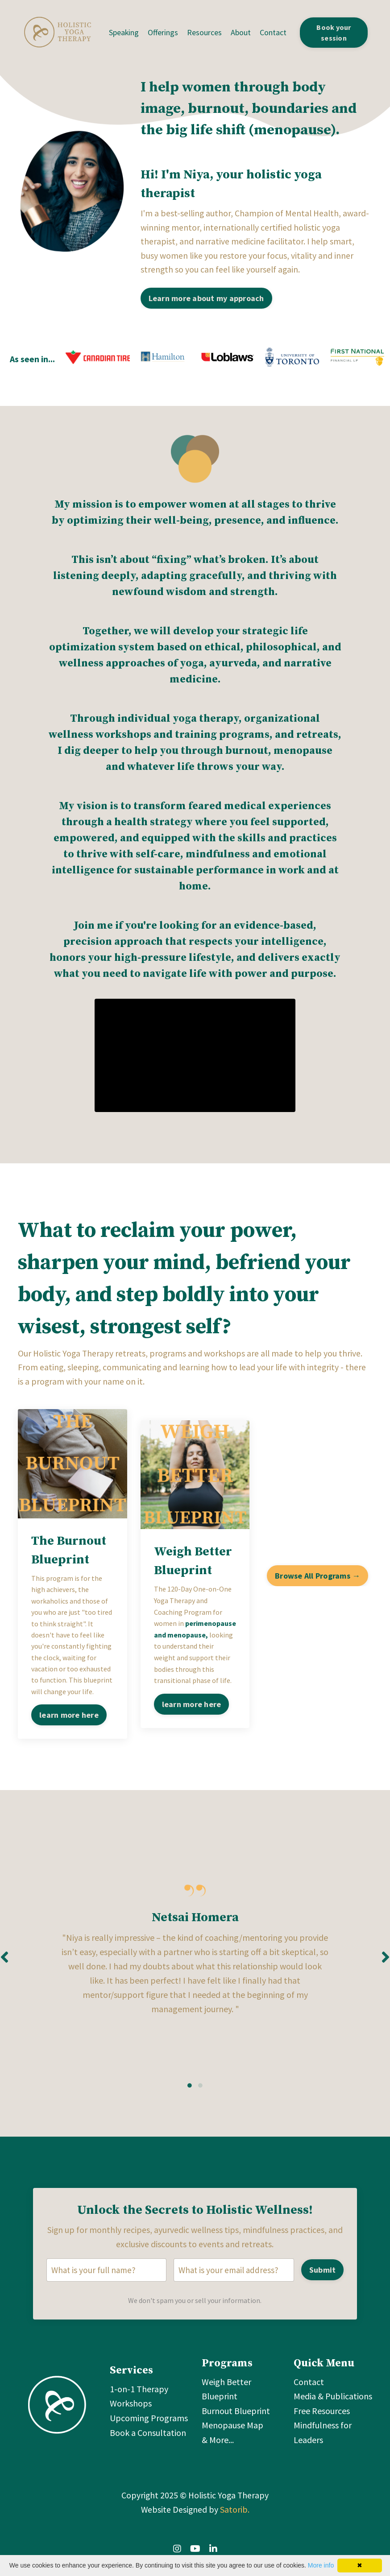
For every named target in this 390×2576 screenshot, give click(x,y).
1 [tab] (189, 2092)
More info (321, 2565)
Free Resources (322, 2419)
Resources (204, 32)
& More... (218, 2447)
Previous (4, 1961)
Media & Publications (333, 2405)
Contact (273, 32)
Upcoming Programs (149, 2426)
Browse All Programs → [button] (317, 1578)
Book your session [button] (334, 32)
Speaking (124, 32)
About (241, 32)
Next (385, 1961)
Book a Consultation (148, 2440)
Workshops (131, 2412)
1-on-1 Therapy (139, 2397)
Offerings (163, 32)
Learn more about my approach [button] (206, 299)
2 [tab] (200, 2092)
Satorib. (235, 2519)
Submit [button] (322, 2277)
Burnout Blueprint (236, 2419)
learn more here (69, 1717)
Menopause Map (232, 2433)
